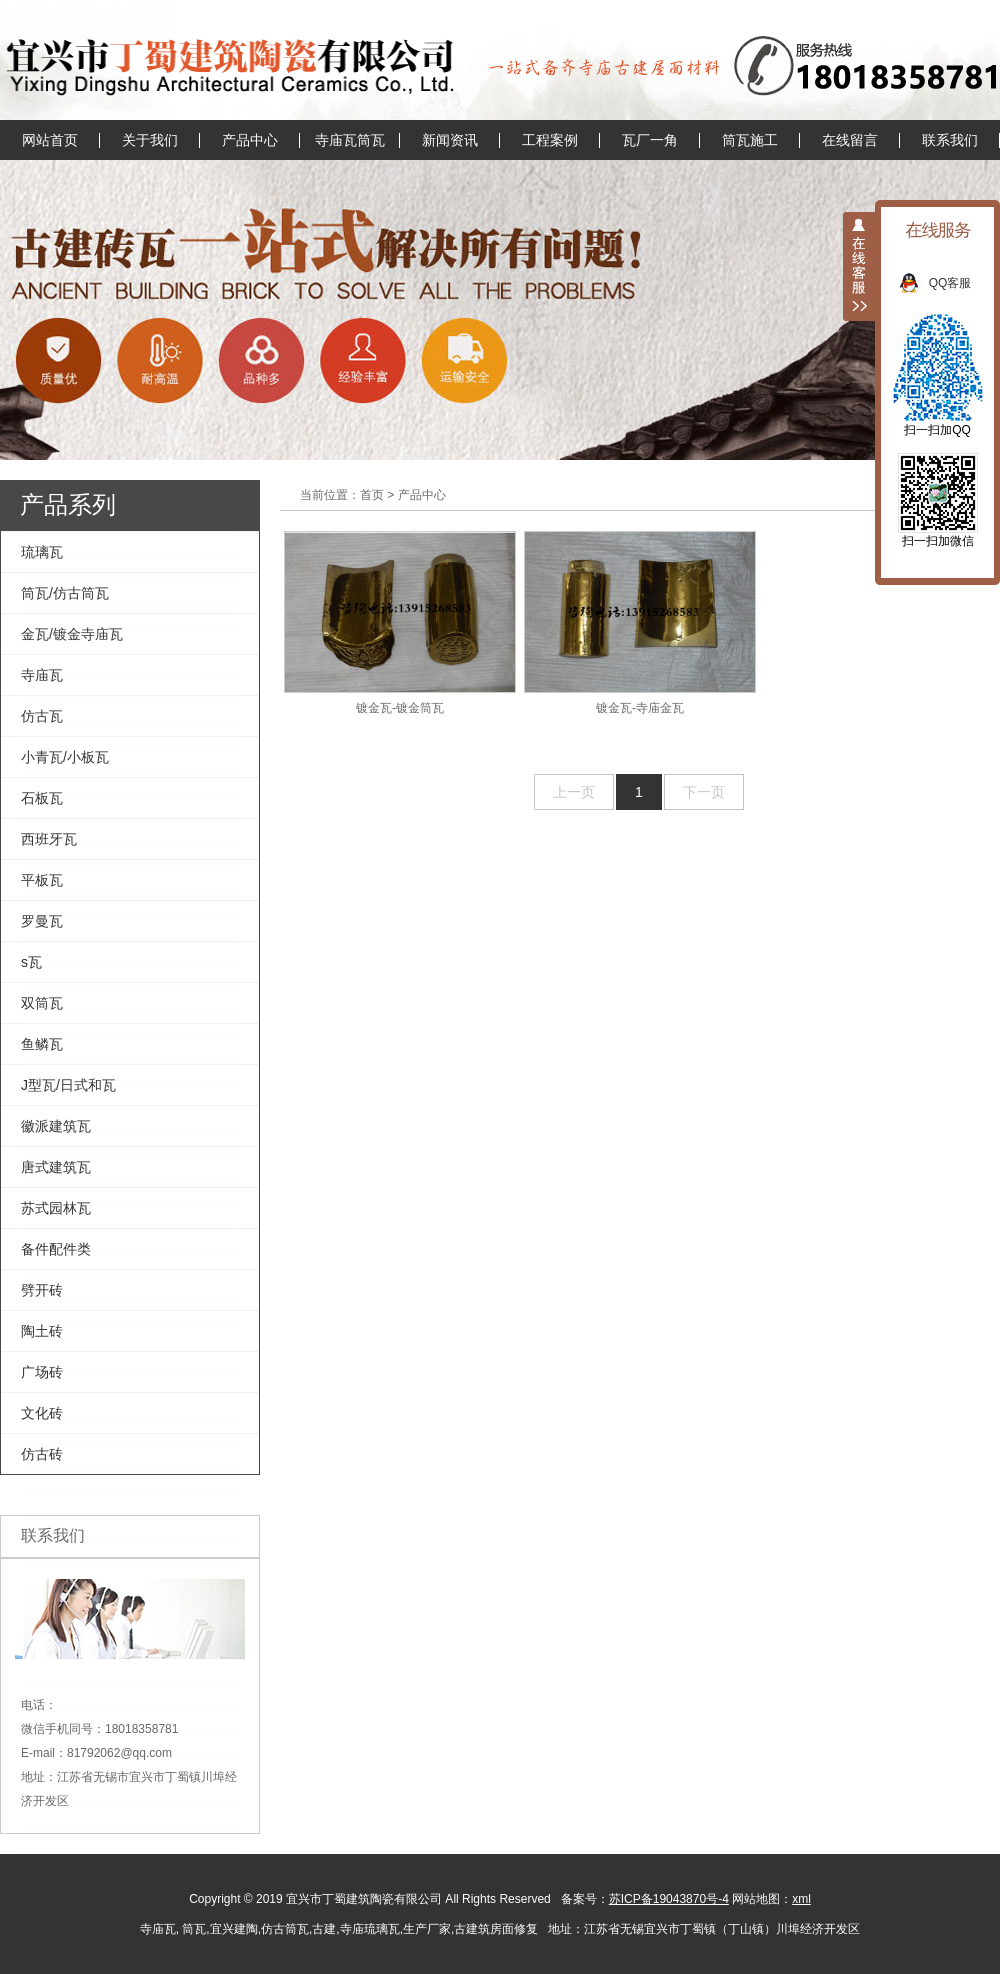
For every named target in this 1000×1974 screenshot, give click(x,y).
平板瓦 (42, 880)
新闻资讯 (450, 140)
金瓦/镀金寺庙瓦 (72, 634)
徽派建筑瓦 (56, 1126)
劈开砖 (42, 1290)
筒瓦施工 (750, 140)
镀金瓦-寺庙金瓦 (640, 623)
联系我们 (950, 140)
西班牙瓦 (49, 839)
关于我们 (150, 140)
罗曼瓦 (42, 921)
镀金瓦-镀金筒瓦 (400, 623)
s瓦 (31, 962)
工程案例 (550, 140)
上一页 (574, 792)
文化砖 (42, 1413)
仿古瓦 (42, 716)
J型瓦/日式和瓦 (68, 1085)
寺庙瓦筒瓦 (350, 140)
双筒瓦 (42, 1003)
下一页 (704, 792)
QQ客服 (960, 283)
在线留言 (850, 140)
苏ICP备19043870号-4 (669, 1899)
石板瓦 (42, 798)
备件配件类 (56, 1249)
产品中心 (250, 140)
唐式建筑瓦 (56, 1167)
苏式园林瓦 (56, 1208)
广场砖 (42, 1372)
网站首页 (50, 140)
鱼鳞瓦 (42, 1044)
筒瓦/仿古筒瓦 (65, 593)
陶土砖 (42, 1331)
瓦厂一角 (650, 140)
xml (801, 1899)
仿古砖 (42, 1454)
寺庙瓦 (42, 675)
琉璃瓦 (42, 552)
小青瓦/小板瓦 (65, 757)
